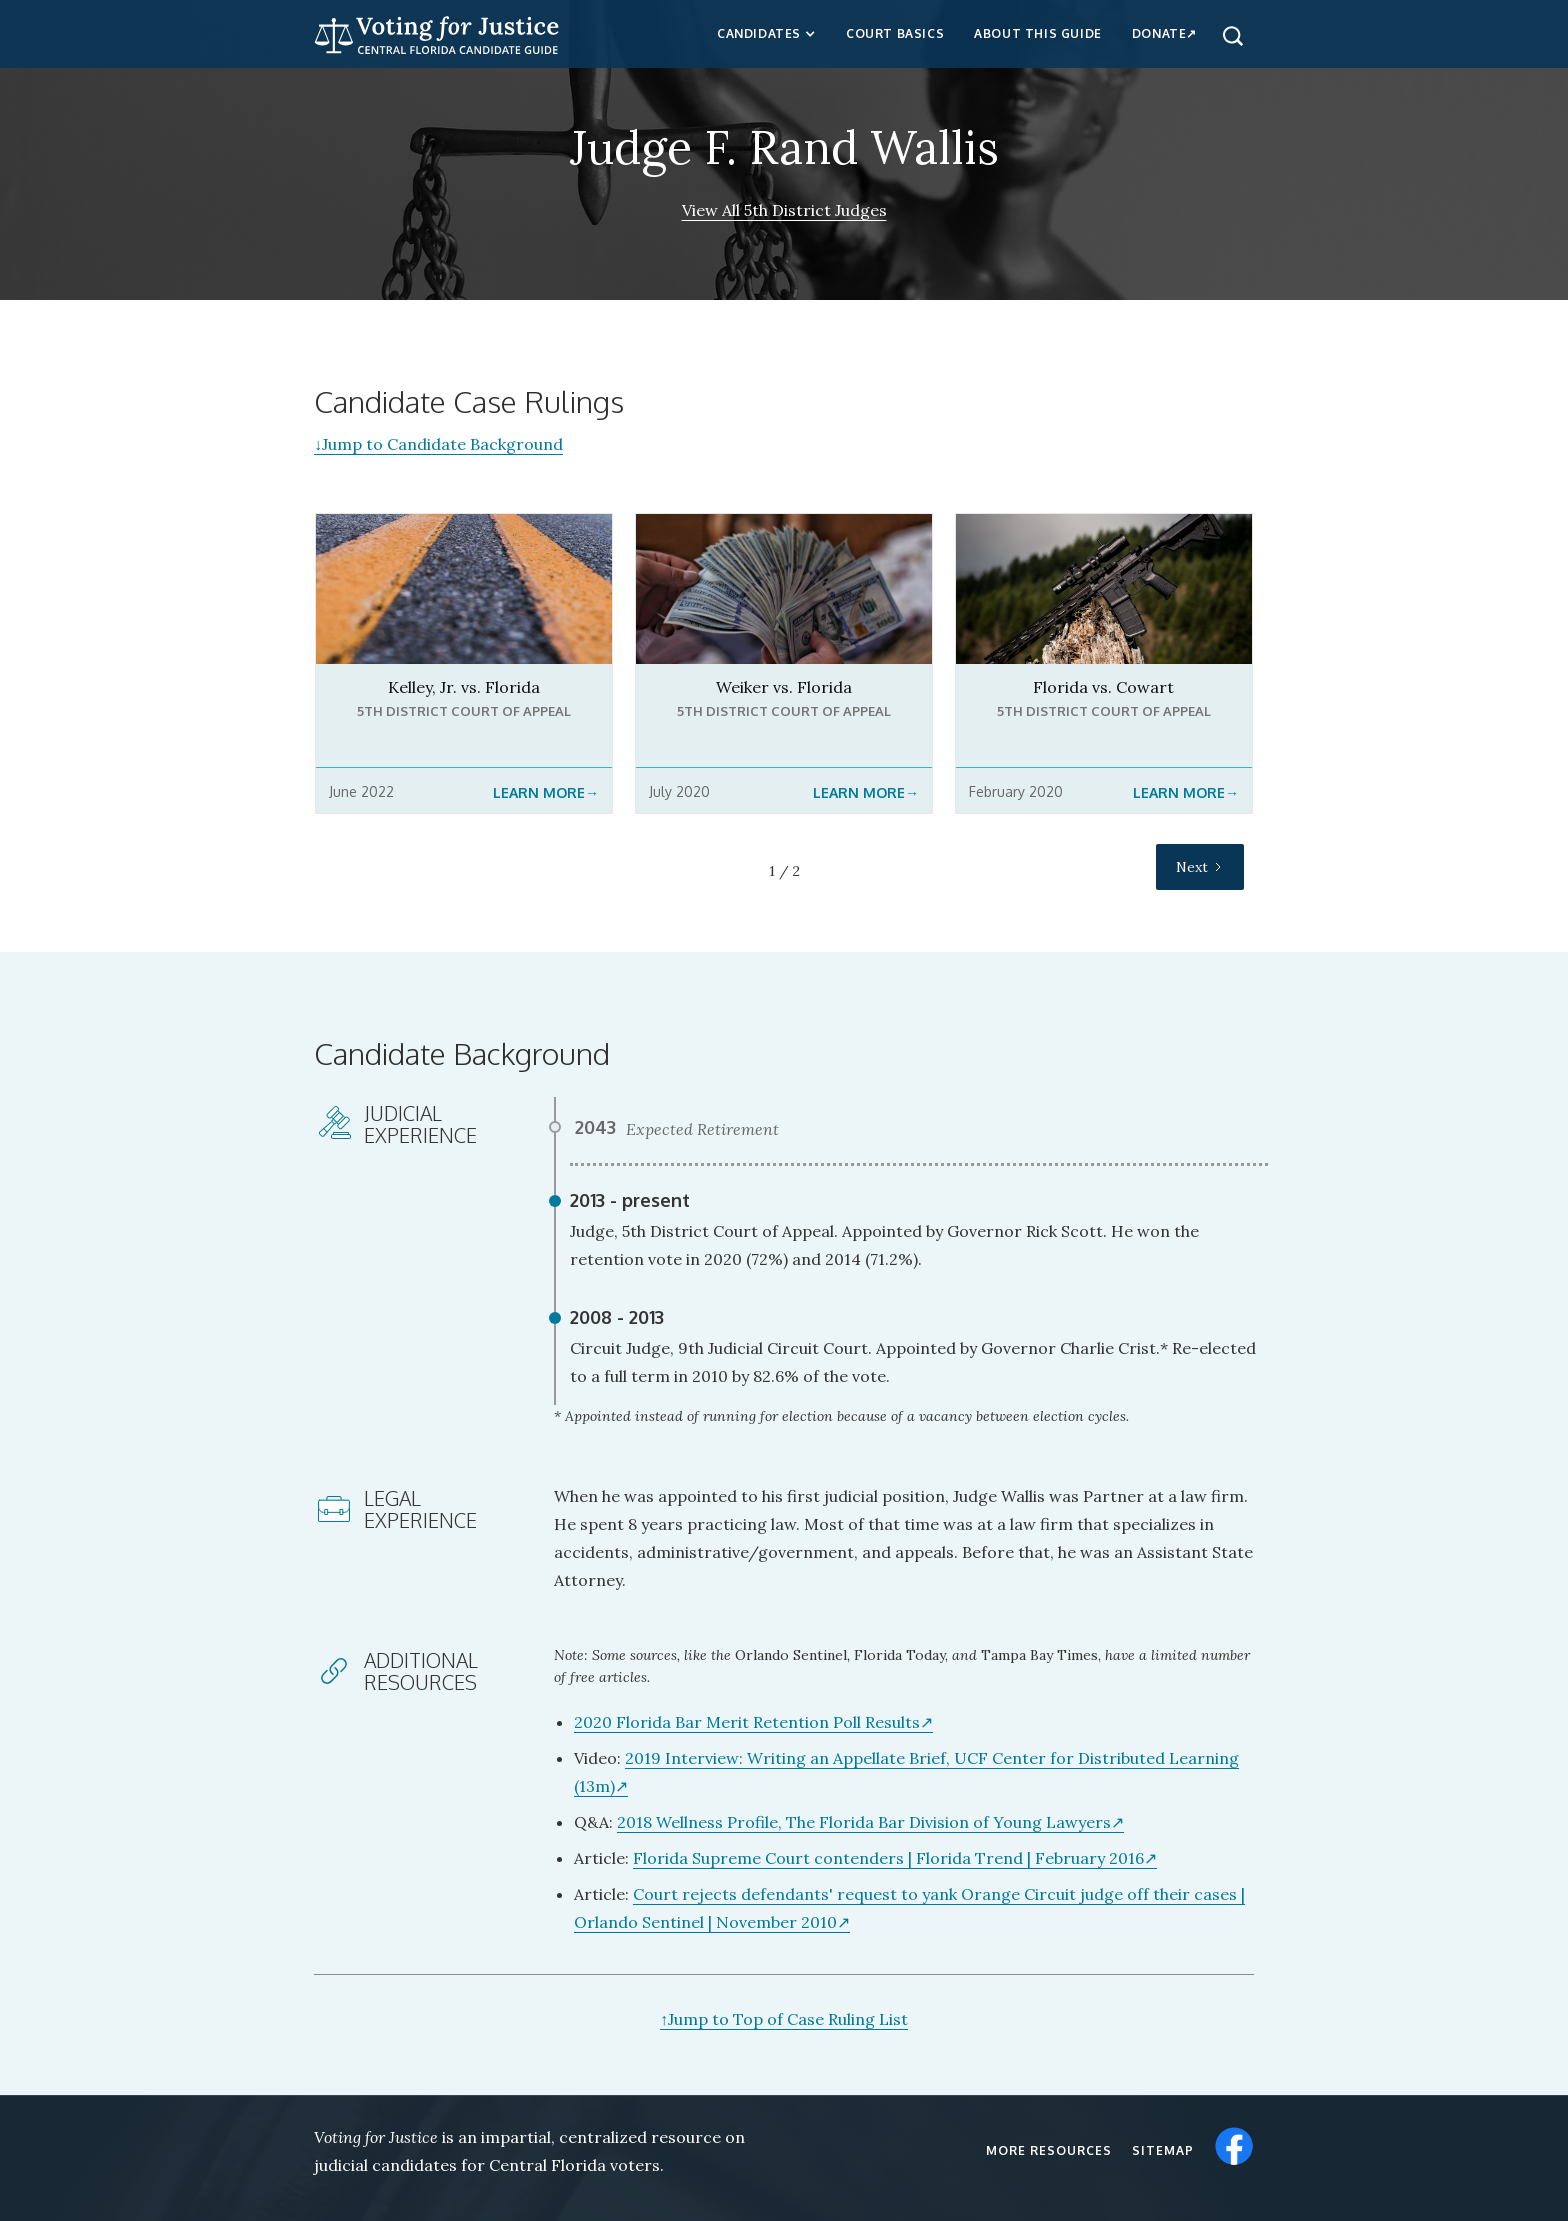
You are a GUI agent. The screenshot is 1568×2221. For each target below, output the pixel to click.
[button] (766, 34)
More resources (1049, 2150)
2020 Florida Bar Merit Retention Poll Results (747, 1722)
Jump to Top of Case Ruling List (784, 2019)
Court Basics (895, 33)
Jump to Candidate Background (438, 444)
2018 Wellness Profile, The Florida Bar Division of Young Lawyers (864, 1822)
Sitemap (1163, 2150)
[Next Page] (1200, 867)
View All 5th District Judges (784, 210)
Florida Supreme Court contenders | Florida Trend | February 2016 (888, 1858)
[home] (437, 32)
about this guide (1038, 33)
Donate (1159, 33)
